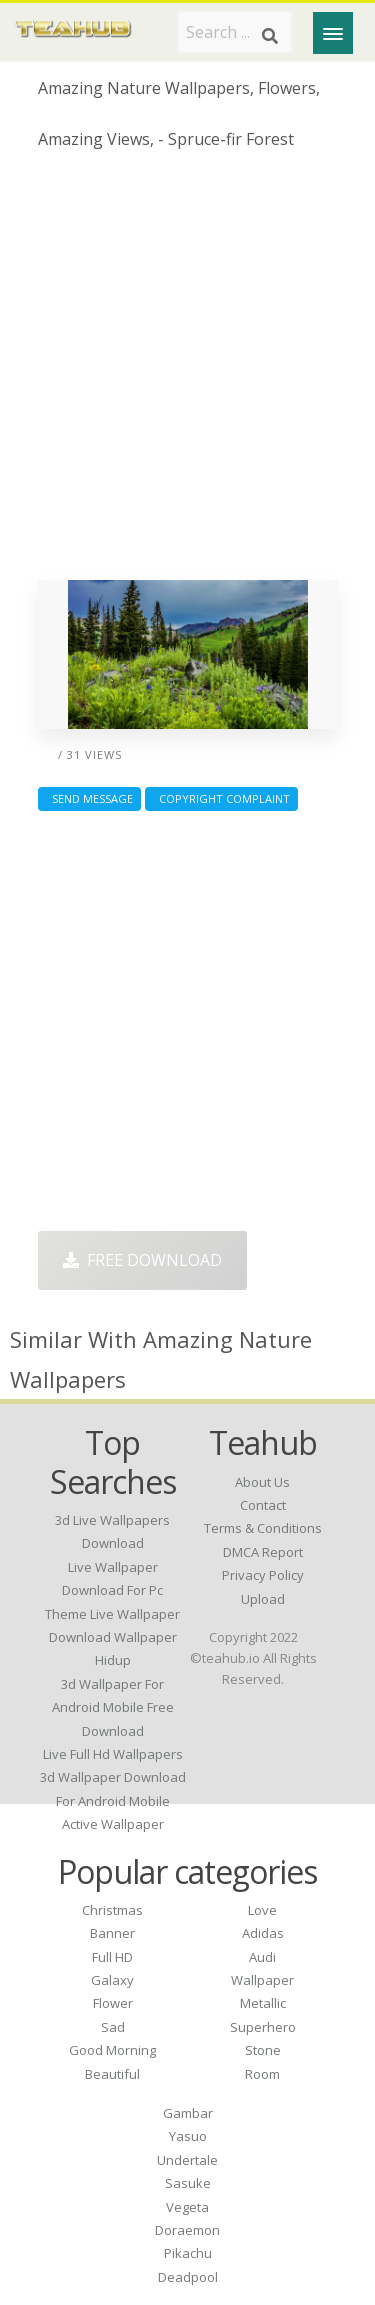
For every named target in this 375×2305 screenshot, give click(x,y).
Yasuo (188, 2136)
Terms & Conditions (263, 1528)
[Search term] (235, 32)
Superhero (263, 2027)
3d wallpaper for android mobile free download (113, 1707)
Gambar (188, 2113)
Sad (113, 2027)
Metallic (263, 2003)
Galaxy (112, 1980)
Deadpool (188, 2277)
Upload (263, 1599)
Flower (113, 2003)
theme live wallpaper (112, 1614)
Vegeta (187, 2207)
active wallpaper (113, 1824)
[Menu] (333, 33)
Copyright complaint (221, 798)
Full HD (112, 1957)
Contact (263, 1505)
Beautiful (112, 2074)
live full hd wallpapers (113, 1754)
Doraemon (187, 2230)
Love (262, 1910)
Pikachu (188, 2253)
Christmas (112, 1910)
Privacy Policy (263, 1575)
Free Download (142, 1260)
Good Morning (112, 2050)
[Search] (270, 36)
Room (262, 2074)
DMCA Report (263, 1552)
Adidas (263, 1933)
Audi (262, 1957)
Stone (263, 2050)
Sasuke (188, 2183)
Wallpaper (262, 1980)
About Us (262, 1482)
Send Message (89, 798)
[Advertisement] (187, 372)
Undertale (187, 2160)
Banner (112, 1933)
